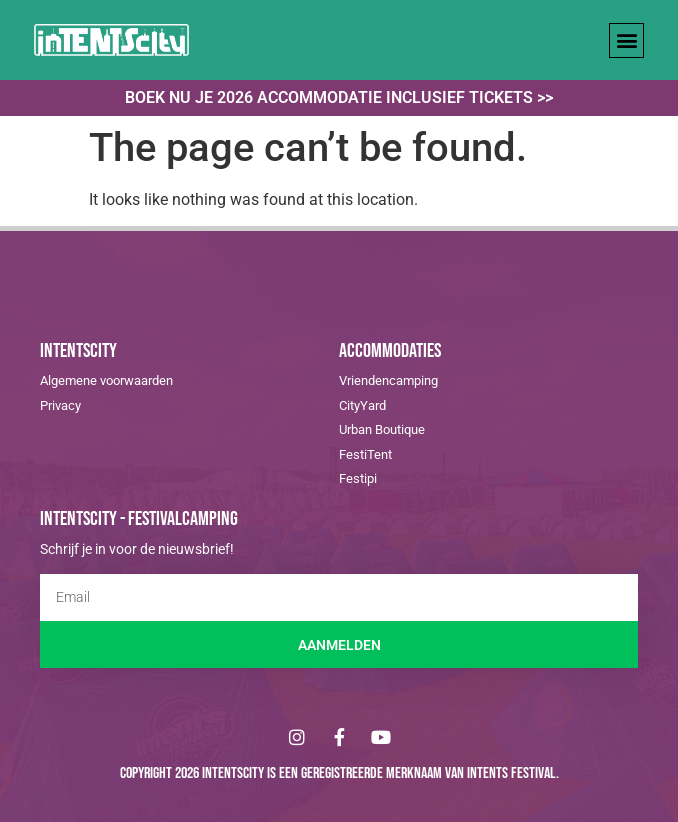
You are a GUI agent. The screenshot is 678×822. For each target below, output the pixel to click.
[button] (626, 40)
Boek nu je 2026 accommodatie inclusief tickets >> (339, 97)
